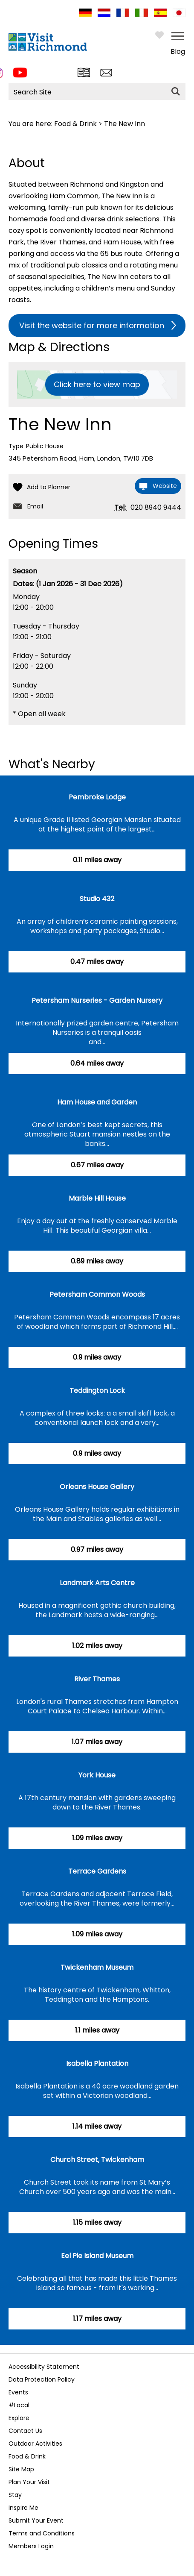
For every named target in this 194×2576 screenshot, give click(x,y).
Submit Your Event (36, 2520)
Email (35, 506)
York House (97, 1775)
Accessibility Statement (44, 2366)
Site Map (21, 2469)
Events (18, 2392)
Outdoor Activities (35, 2443)
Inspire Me (23, 2507)
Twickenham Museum (97, 1967)
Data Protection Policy (42, 2379)
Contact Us (25, 2430)
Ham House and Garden (97, 1102)
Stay (15, 2495)
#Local (19, 2405)
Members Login (31, 2546)
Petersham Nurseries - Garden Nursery (97, 1000)
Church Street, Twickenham (97, 2160)
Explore (19, 2418)
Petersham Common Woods (97, 1294)
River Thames (97, 1679)
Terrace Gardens (97, 1871)
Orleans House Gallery (97, 1487)
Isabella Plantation (97, 2063)
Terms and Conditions (42, 2533)
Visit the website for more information (91, 325)
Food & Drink (75, 124)
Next (179, 2340)
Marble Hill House (97, 1198)
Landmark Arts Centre (97, 1583)
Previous (11, 2340)
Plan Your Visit (29, 2482)
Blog (178, 51)
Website (165, 486)
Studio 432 (97, 899)
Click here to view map (97, 384)
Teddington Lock (97, 1390)
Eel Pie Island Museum (97, 2256)
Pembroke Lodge (97, 797)
